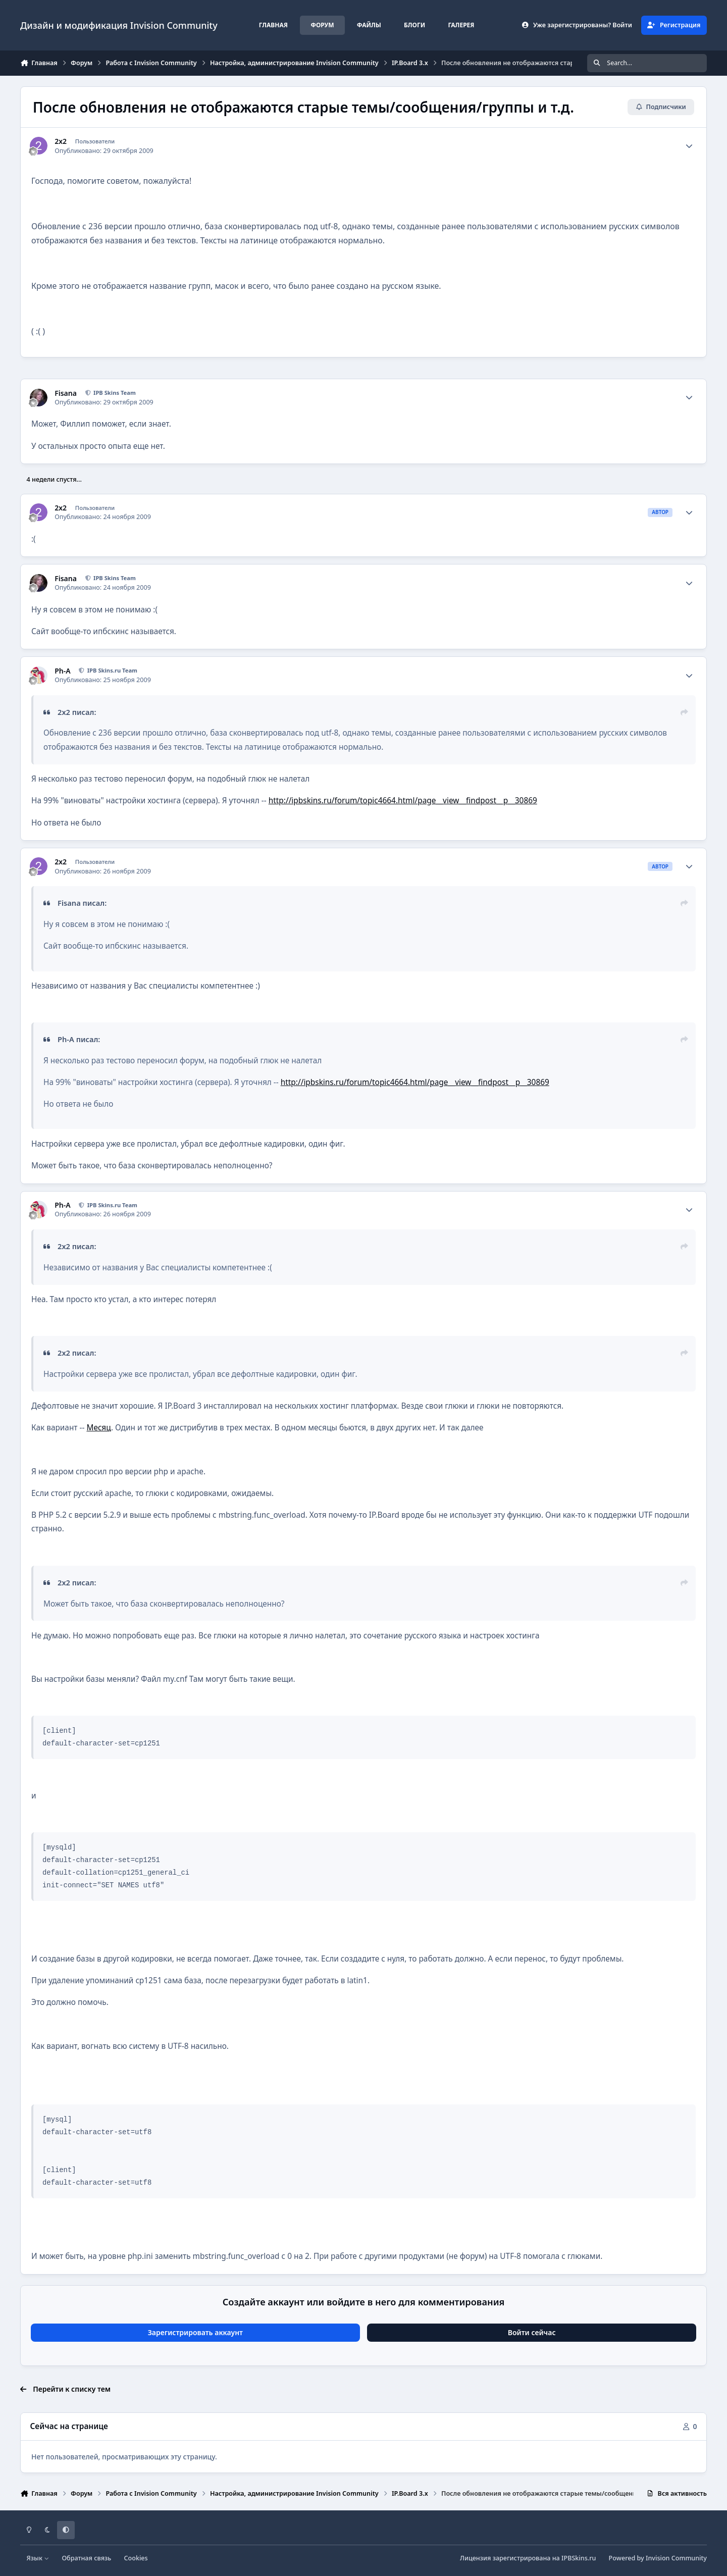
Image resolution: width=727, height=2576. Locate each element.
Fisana (66, 393)
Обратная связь (86, 2558)
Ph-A (62, 671)
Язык (38, 2558)
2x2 (61, 141)
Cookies (136, 2558)
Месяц (98, 1427)
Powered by (658, 2558)
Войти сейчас (532, 2332)
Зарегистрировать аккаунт (195, 2332)
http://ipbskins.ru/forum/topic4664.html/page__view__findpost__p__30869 (403, 800)
